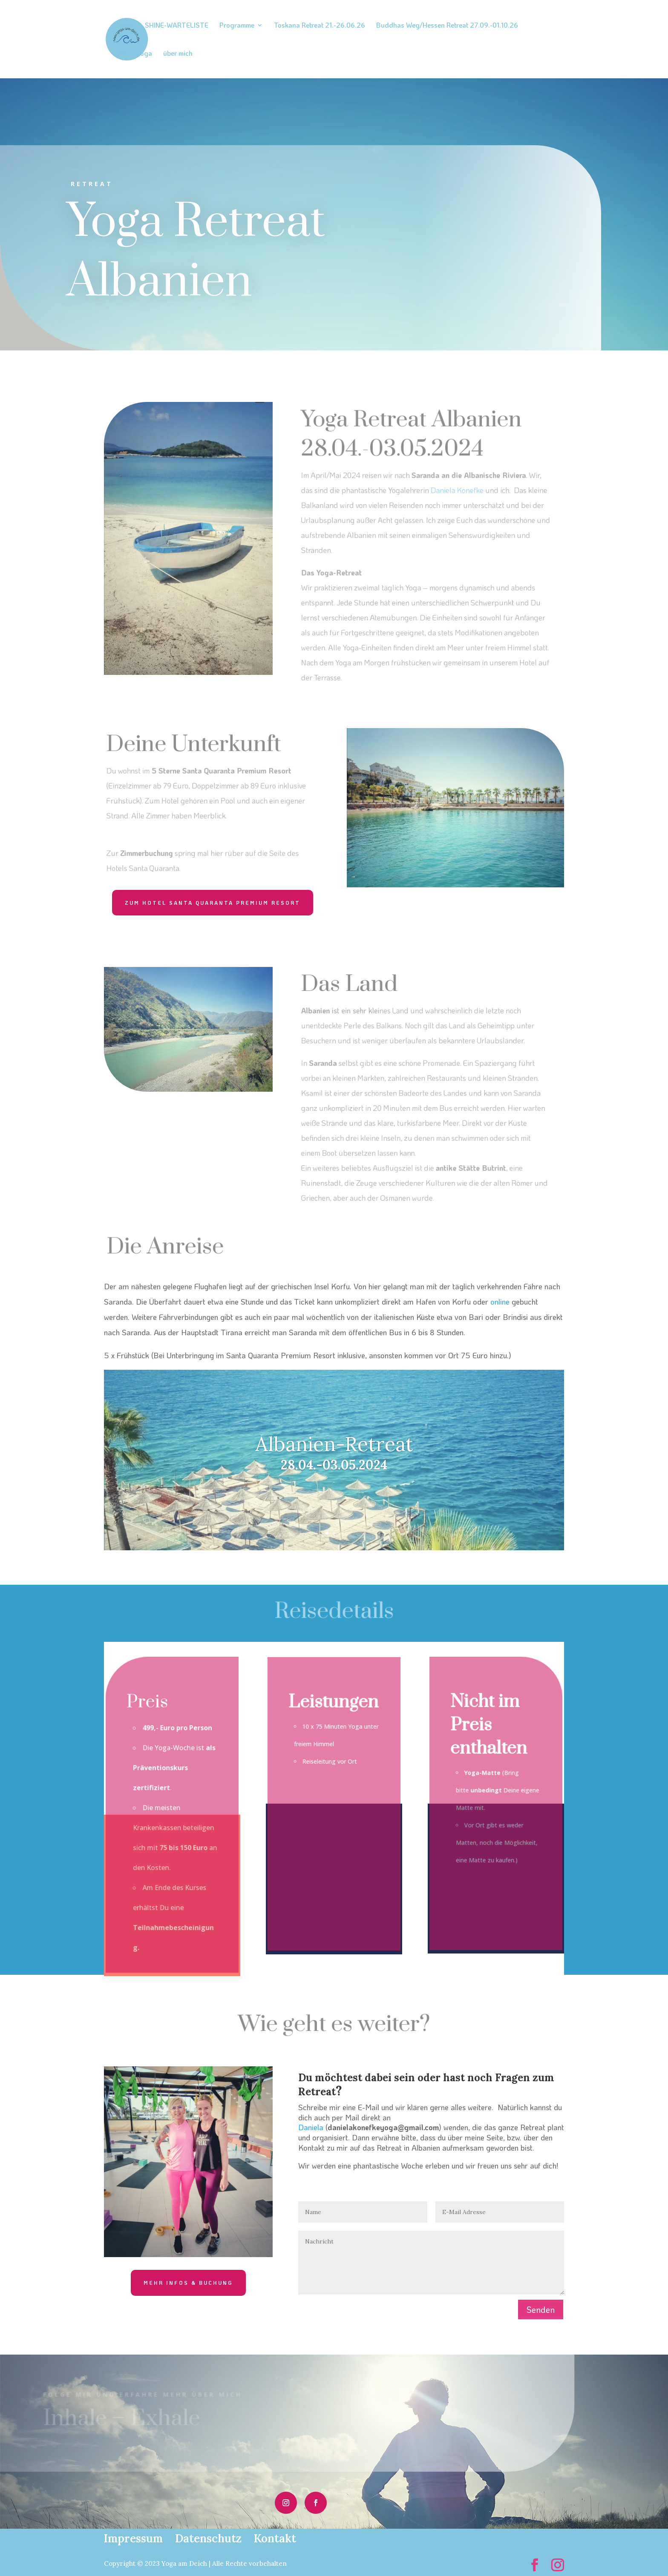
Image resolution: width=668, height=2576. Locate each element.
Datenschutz (208, 2538)
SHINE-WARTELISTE (176, 25)
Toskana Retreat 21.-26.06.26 (319, 25)
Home (125, 25)
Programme (236, 25)
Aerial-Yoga (134, 53)
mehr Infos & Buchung (188, 2282)
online (500, 1302)
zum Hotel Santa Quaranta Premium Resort (212, 902)
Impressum (133, 2538)
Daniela (310, 2127)
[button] (18, 2557)
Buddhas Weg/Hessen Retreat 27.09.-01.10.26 (447, 25)
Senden (541, 2309)
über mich (178, 53)
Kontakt (275, 2538)
